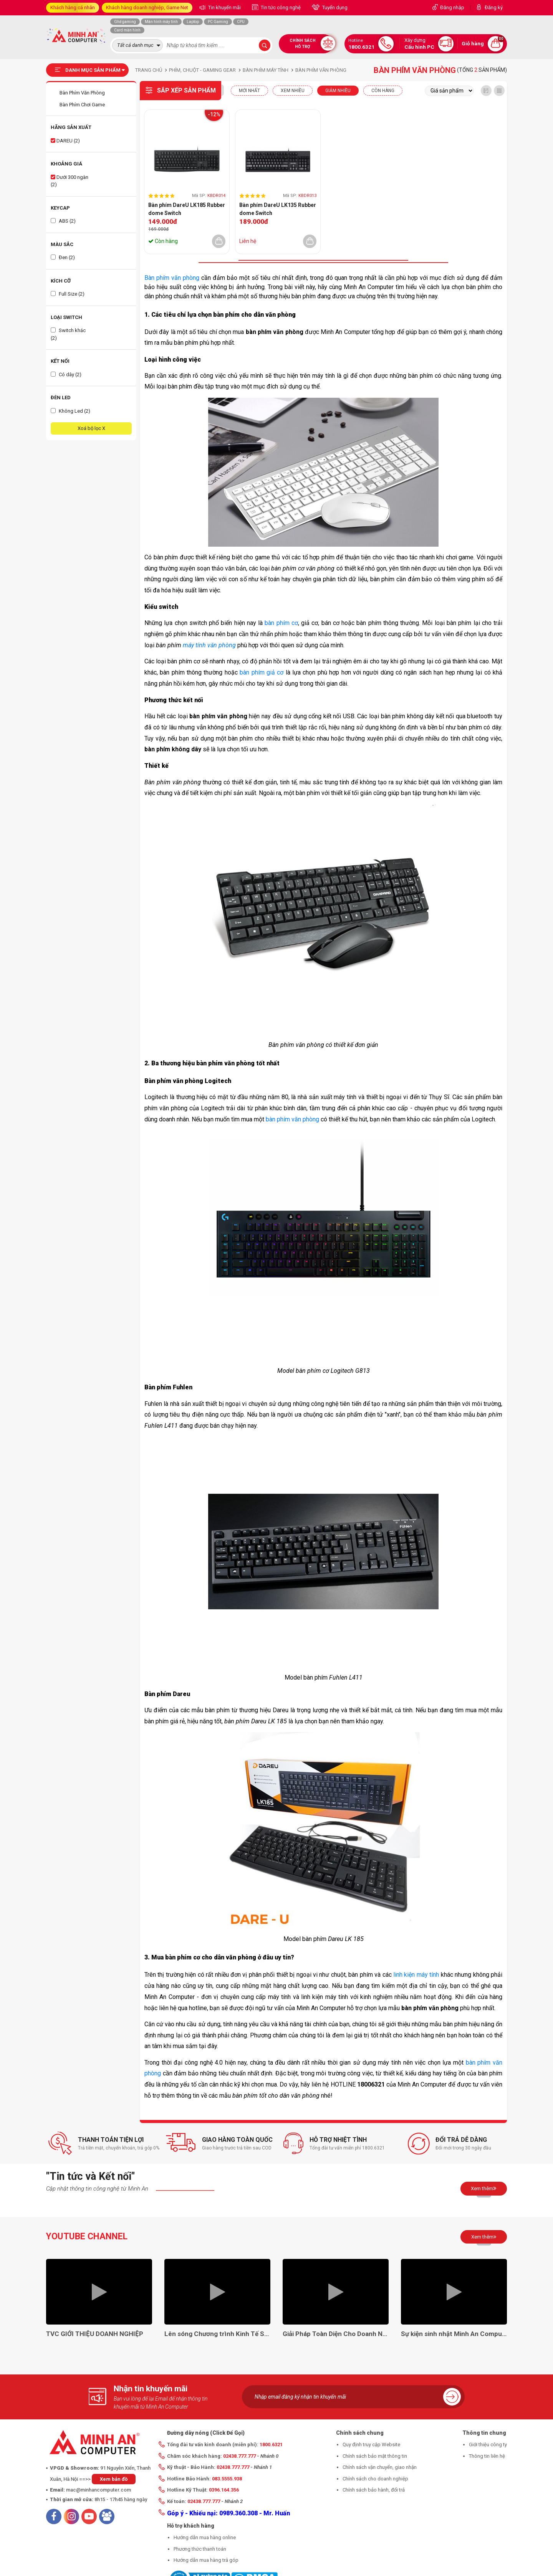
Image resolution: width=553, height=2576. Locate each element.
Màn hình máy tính (161, 22)
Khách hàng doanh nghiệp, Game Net (147, 7)
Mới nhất (249, 90)
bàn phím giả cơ (261, 672)
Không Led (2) (70, 411)
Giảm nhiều (338, 90)
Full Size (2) (67, 294)
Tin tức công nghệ (280, 7)
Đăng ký (494, 7)
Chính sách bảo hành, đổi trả (374, 2490)
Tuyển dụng (334, 7)
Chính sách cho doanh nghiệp (375, 2479)
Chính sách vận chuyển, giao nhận (380, 2467)
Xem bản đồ (113, 2479)
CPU (241, 22)
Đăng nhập (452, 7)
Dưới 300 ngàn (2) (69, 181)
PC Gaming (218, 22)
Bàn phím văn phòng (171, 277)
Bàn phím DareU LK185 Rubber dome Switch (186, 209)
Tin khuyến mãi (224, 7)
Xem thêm (484, 2188)
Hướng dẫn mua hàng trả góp (206, 2560)
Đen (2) (63, 257)
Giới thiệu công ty (488, 2444)
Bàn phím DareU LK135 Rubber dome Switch (277, 209)
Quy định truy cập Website (371, 2444)
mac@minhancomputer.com (98, 2490)
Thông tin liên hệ (487, 2456)
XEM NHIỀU (293, 90)
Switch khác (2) (68, 334)
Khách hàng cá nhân (72, 7)
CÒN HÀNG (382, 90)
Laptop (193, 22)
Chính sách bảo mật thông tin (375, 2456)
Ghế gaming (125, 22)
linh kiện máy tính (416, 1974)
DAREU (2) (65, 141)
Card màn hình (127, 30)
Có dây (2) (66, 374)
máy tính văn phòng (209, 645)
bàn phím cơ (281, 623)
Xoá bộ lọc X (91, 428)
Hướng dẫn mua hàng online (205, 2537)
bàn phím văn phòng (292, 1119)
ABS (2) (63, 221)
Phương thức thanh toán (200, 2549)
